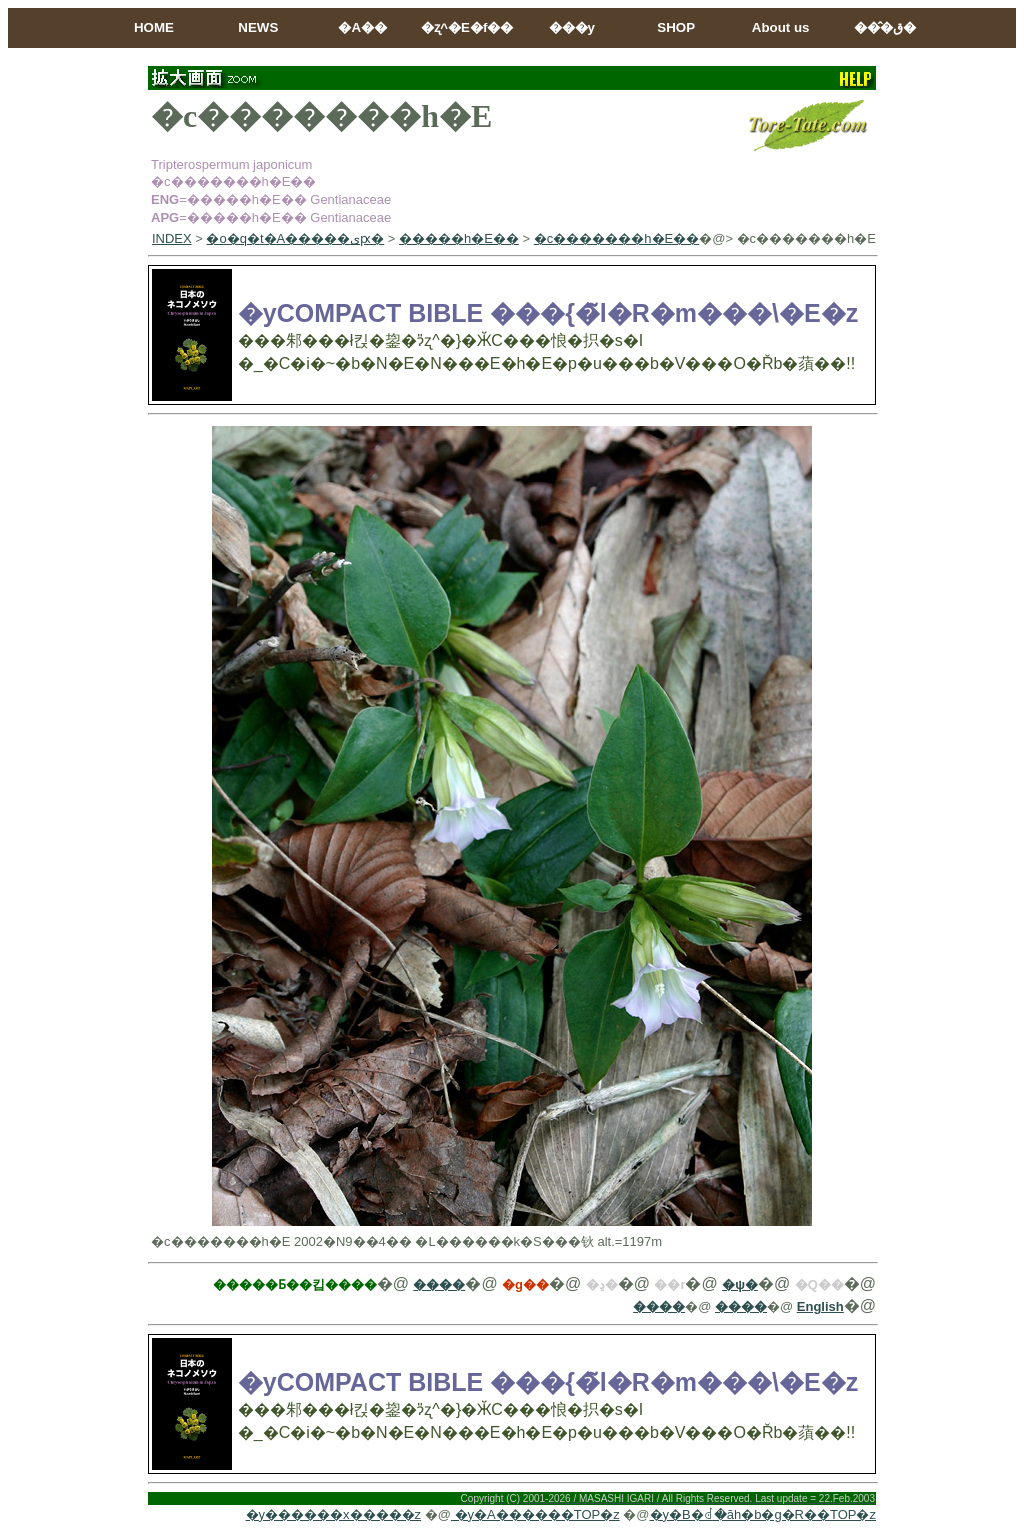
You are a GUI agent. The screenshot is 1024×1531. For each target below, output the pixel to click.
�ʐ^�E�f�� (467, 27)
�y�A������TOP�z (535, 1514)
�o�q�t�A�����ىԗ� (295, 238)
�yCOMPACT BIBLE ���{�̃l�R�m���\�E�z (548, 313)
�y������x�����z (334, 1514)
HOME (154, 27)
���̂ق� (885, 27)
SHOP (676, 27)
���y (572, 27)
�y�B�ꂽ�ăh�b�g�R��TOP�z (763, 1514)
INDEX (172, 238)
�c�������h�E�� (616, 238)
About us (781, 27)
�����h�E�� (459, 238)
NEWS (258, 27)
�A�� (362, 27)
